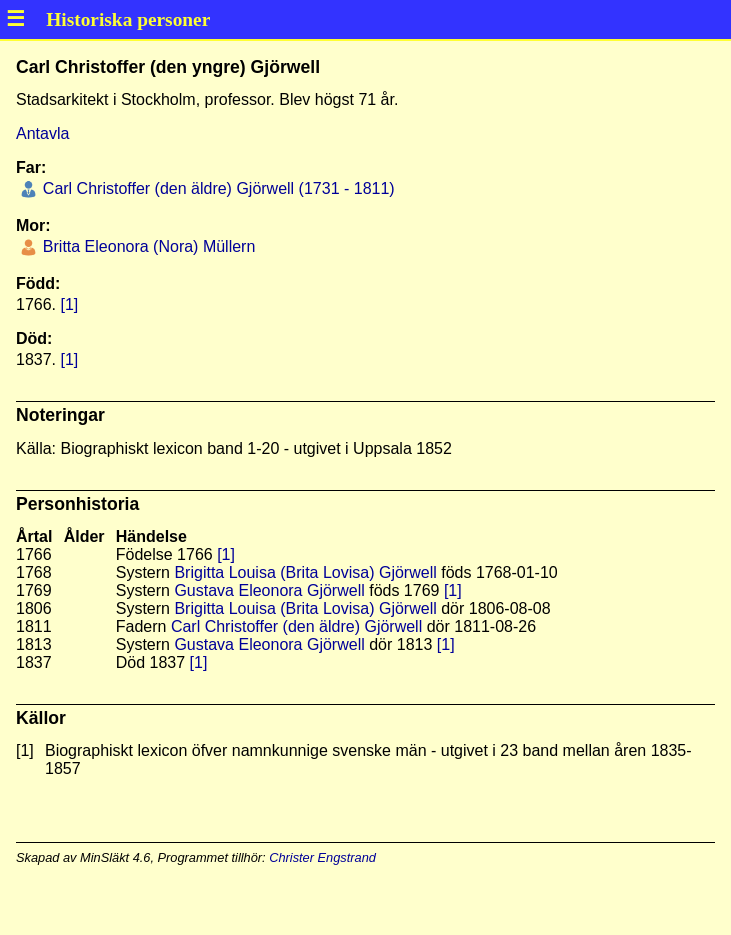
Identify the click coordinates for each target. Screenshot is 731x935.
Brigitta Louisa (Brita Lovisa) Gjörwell (305, 572)
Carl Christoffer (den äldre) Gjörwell (296, 626)
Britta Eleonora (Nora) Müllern (146, 246)
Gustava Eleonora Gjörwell (269, 590)
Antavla (42, 133)
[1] (69, 304)
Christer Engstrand (322, 857)
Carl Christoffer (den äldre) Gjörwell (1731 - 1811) (216, 188)
